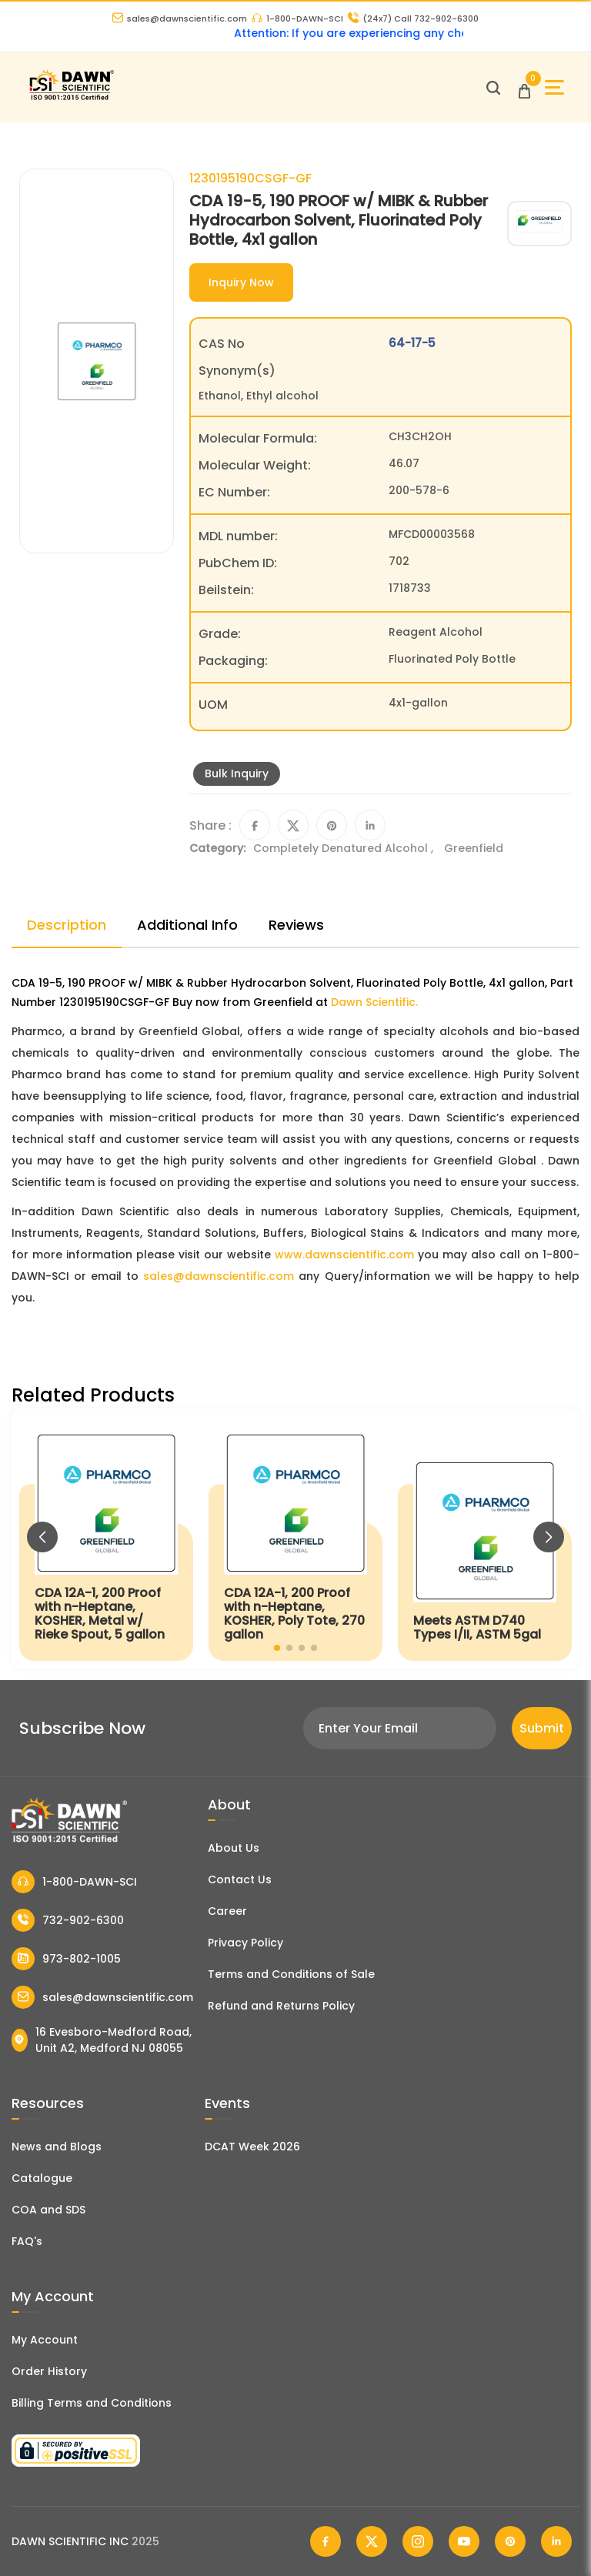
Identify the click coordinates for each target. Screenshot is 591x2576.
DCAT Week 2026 (252, 2146)
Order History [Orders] (49, 2371)
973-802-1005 (66, 1958)
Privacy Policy (245, 1942)
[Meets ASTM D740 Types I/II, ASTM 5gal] (485, 1538)
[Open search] (493, 87)
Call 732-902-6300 (413, 18)
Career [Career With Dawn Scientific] (227, 1911)
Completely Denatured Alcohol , (344, 848)
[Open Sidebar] (554, 87)
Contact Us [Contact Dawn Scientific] (240, 1879)
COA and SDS (48, 2209)
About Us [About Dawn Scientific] (233, 1848)
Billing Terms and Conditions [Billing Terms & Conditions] (92, 2403)
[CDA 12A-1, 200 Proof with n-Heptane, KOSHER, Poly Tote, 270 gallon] (295, 1538)
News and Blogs (57, 2146)
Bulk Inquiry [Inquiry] (237, 773)
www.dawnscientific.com (344, 1254)
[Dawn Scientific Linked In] (556, 2541)
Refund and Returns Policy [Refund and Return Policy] (281, 2005)
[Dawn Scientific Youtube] (464, 2541)
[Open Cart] (524, 87)
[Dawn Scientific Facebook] (325, 2541)
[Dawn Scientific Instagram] (417, 2541)
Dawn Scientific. (374, 1002)
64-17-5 (412, 343)
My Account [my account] (45, 2339)
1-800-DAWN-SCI (297, 18)
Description (66, 924)
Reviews (296, 924)
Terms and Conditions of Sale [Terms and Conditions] (291, 1974)
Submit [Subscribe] (541, 1728)
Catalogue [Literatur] (42, 2178)
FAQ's (27, 2241)
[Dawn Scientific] (71, 98)
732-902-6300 (68, 1920)
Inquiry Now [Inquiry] (241, 282)
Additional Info (187, 924)
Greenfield (473, 848)
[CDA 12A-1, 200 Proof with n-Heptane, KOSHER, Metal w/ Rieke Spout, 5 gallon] (106, 1538)
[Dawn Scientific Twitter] (371, 2541)
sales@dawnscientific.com (179, 18)
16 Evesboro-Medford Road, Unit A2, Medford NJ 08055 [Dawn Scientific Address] (102, 2040)
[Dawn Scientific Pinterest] (510, 2541)
